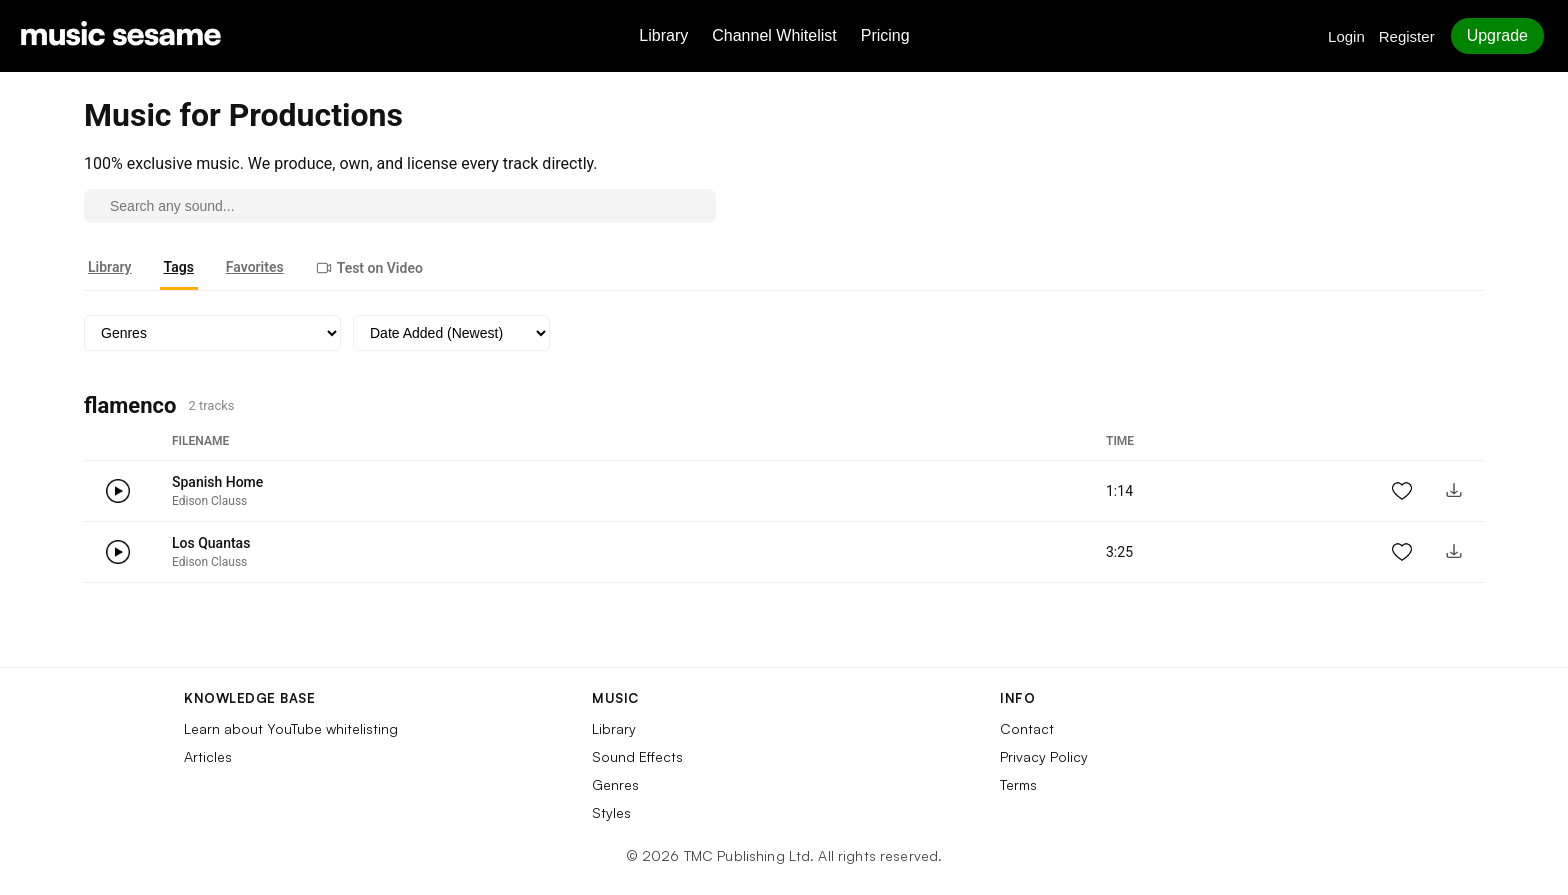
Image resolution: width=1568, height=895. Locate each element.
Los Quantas (211, 543)
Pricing (885, 35)
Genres (615, 784)
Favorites (255, 267)
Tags (179, 267)
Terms (1018, 784)
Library (663, 35)
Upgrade (1497, 35)
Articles (208, 756)
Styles (611, 812)
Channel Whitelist (774, 35)
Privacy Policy (1044, 756)
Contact (1027, 728)
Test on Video (369, 268)
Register (1407, 36)
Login (1346, 36)
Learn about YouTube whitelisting (291, 728)
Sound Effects (637, 756)
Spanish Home (217, 482)
